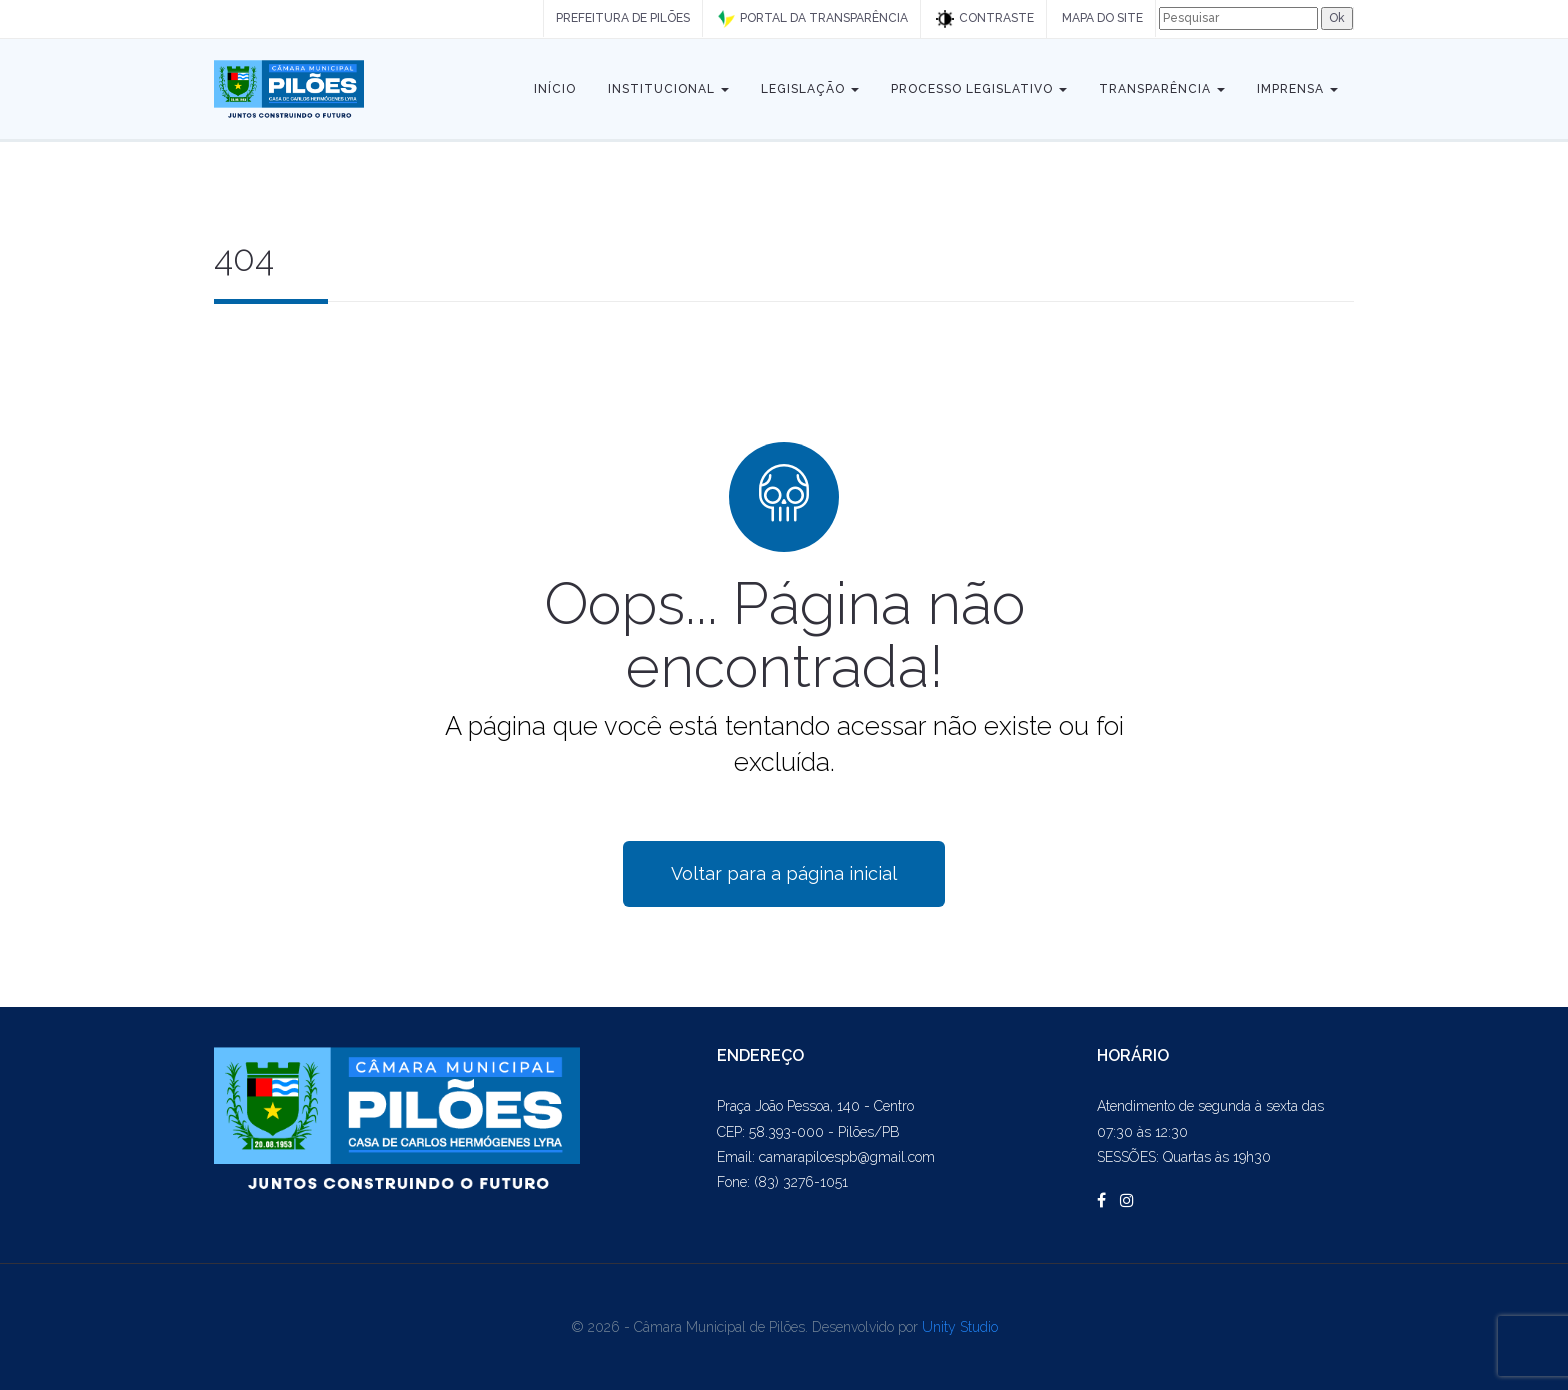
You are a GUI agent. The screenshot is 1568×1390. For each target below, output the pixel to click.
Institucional (668, 89)
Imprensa (1297, 89)
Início (555, 89)
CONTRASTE (985, 19)
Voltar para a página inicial (784, 873)
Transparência (1162, 89)
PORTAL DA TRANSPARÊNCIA (813, 19)
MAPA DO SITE (1102, 18)
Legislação (810, 89)
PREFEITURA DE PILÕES (623, 18)
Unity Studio (960, 1327)
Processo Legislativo (979, 89)
